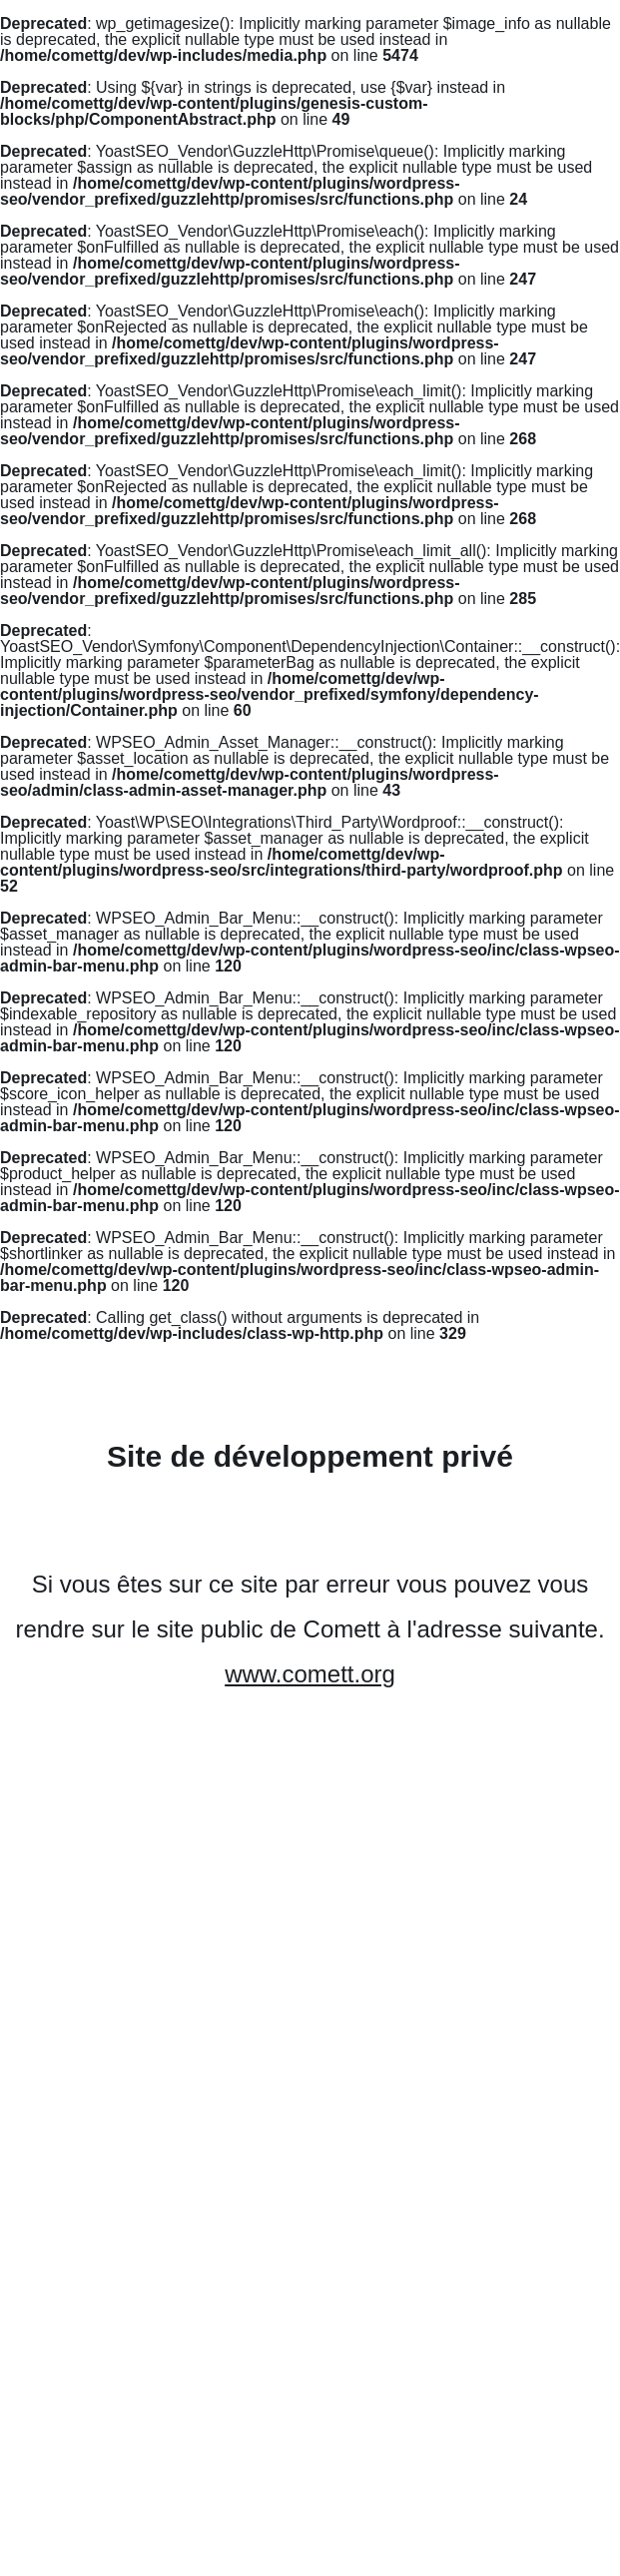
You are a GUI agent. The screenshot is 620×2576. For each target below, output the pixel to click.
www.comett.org (310, 1673)
